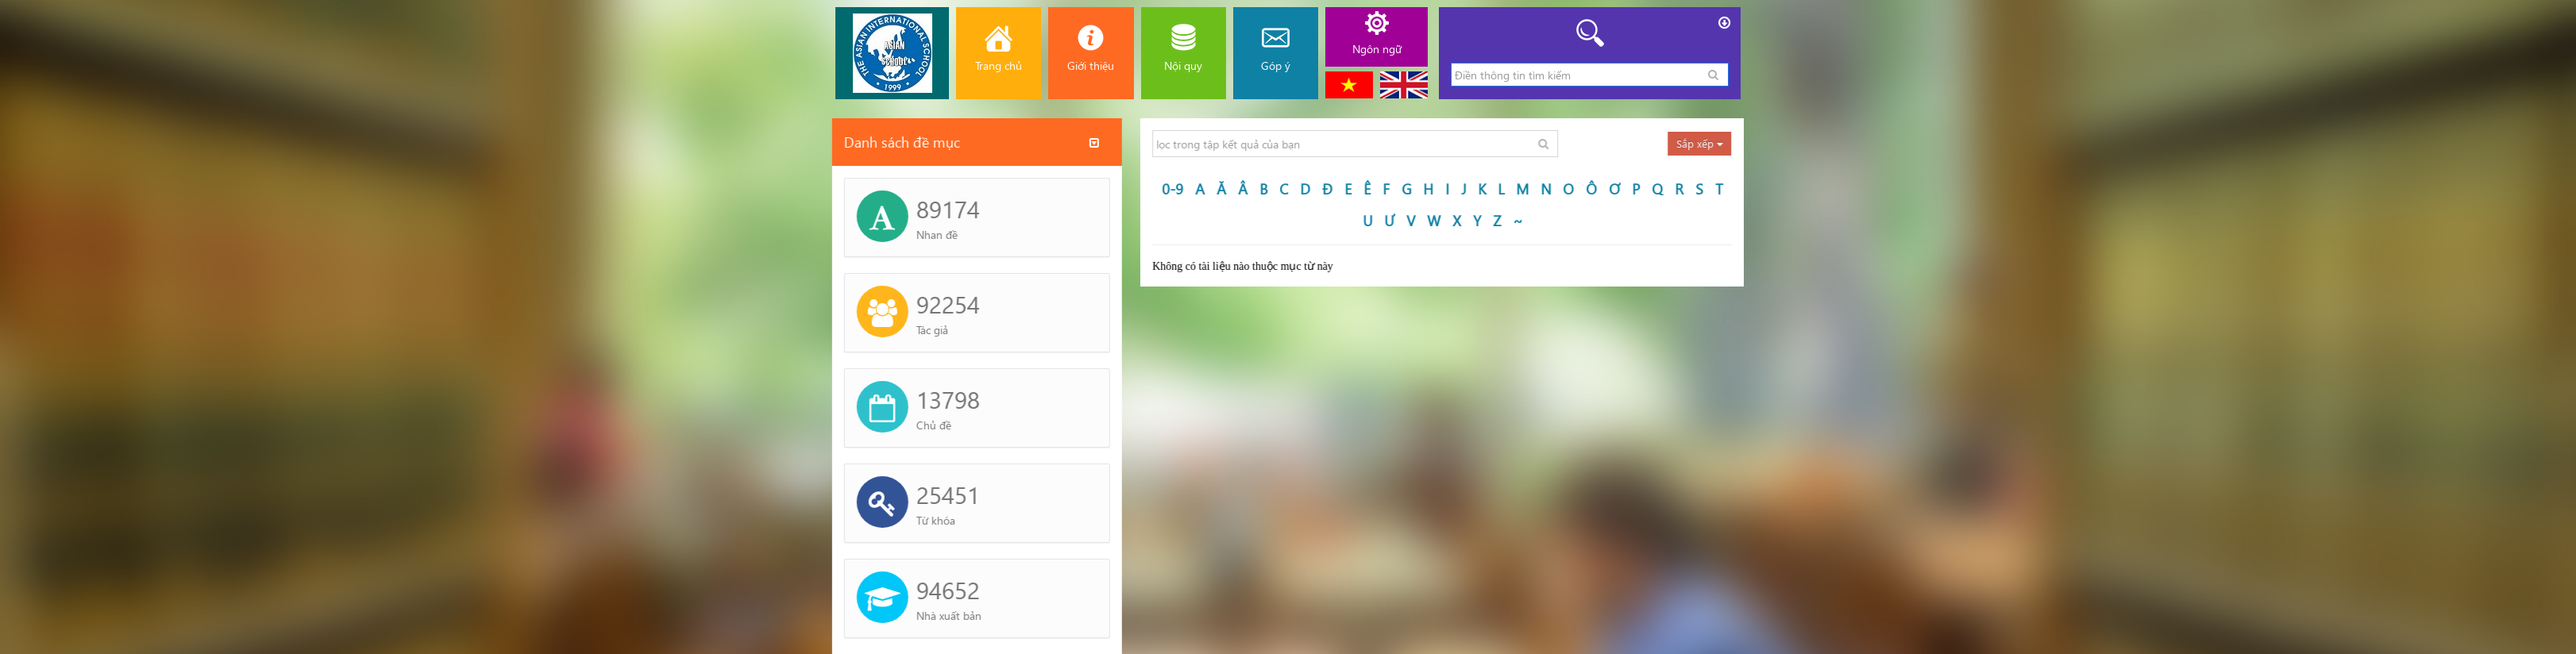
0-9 (1244, 188)
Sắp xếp (1772, 143)
